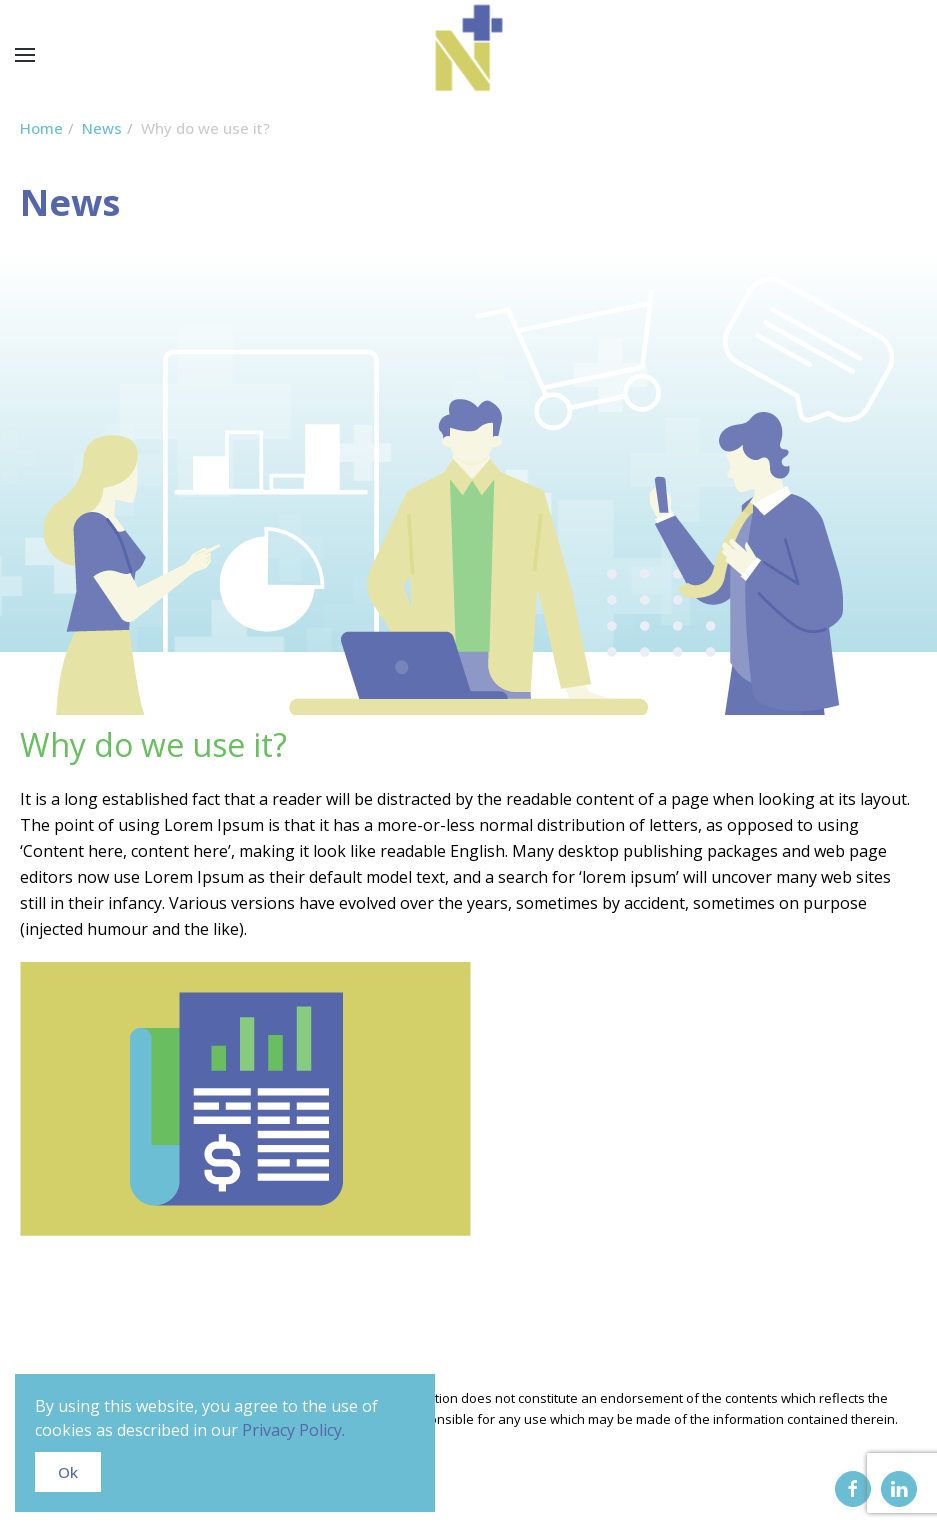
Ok (68, 1472)
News (102, 128)
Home (41, 128)
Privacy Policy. (293, 1430)
